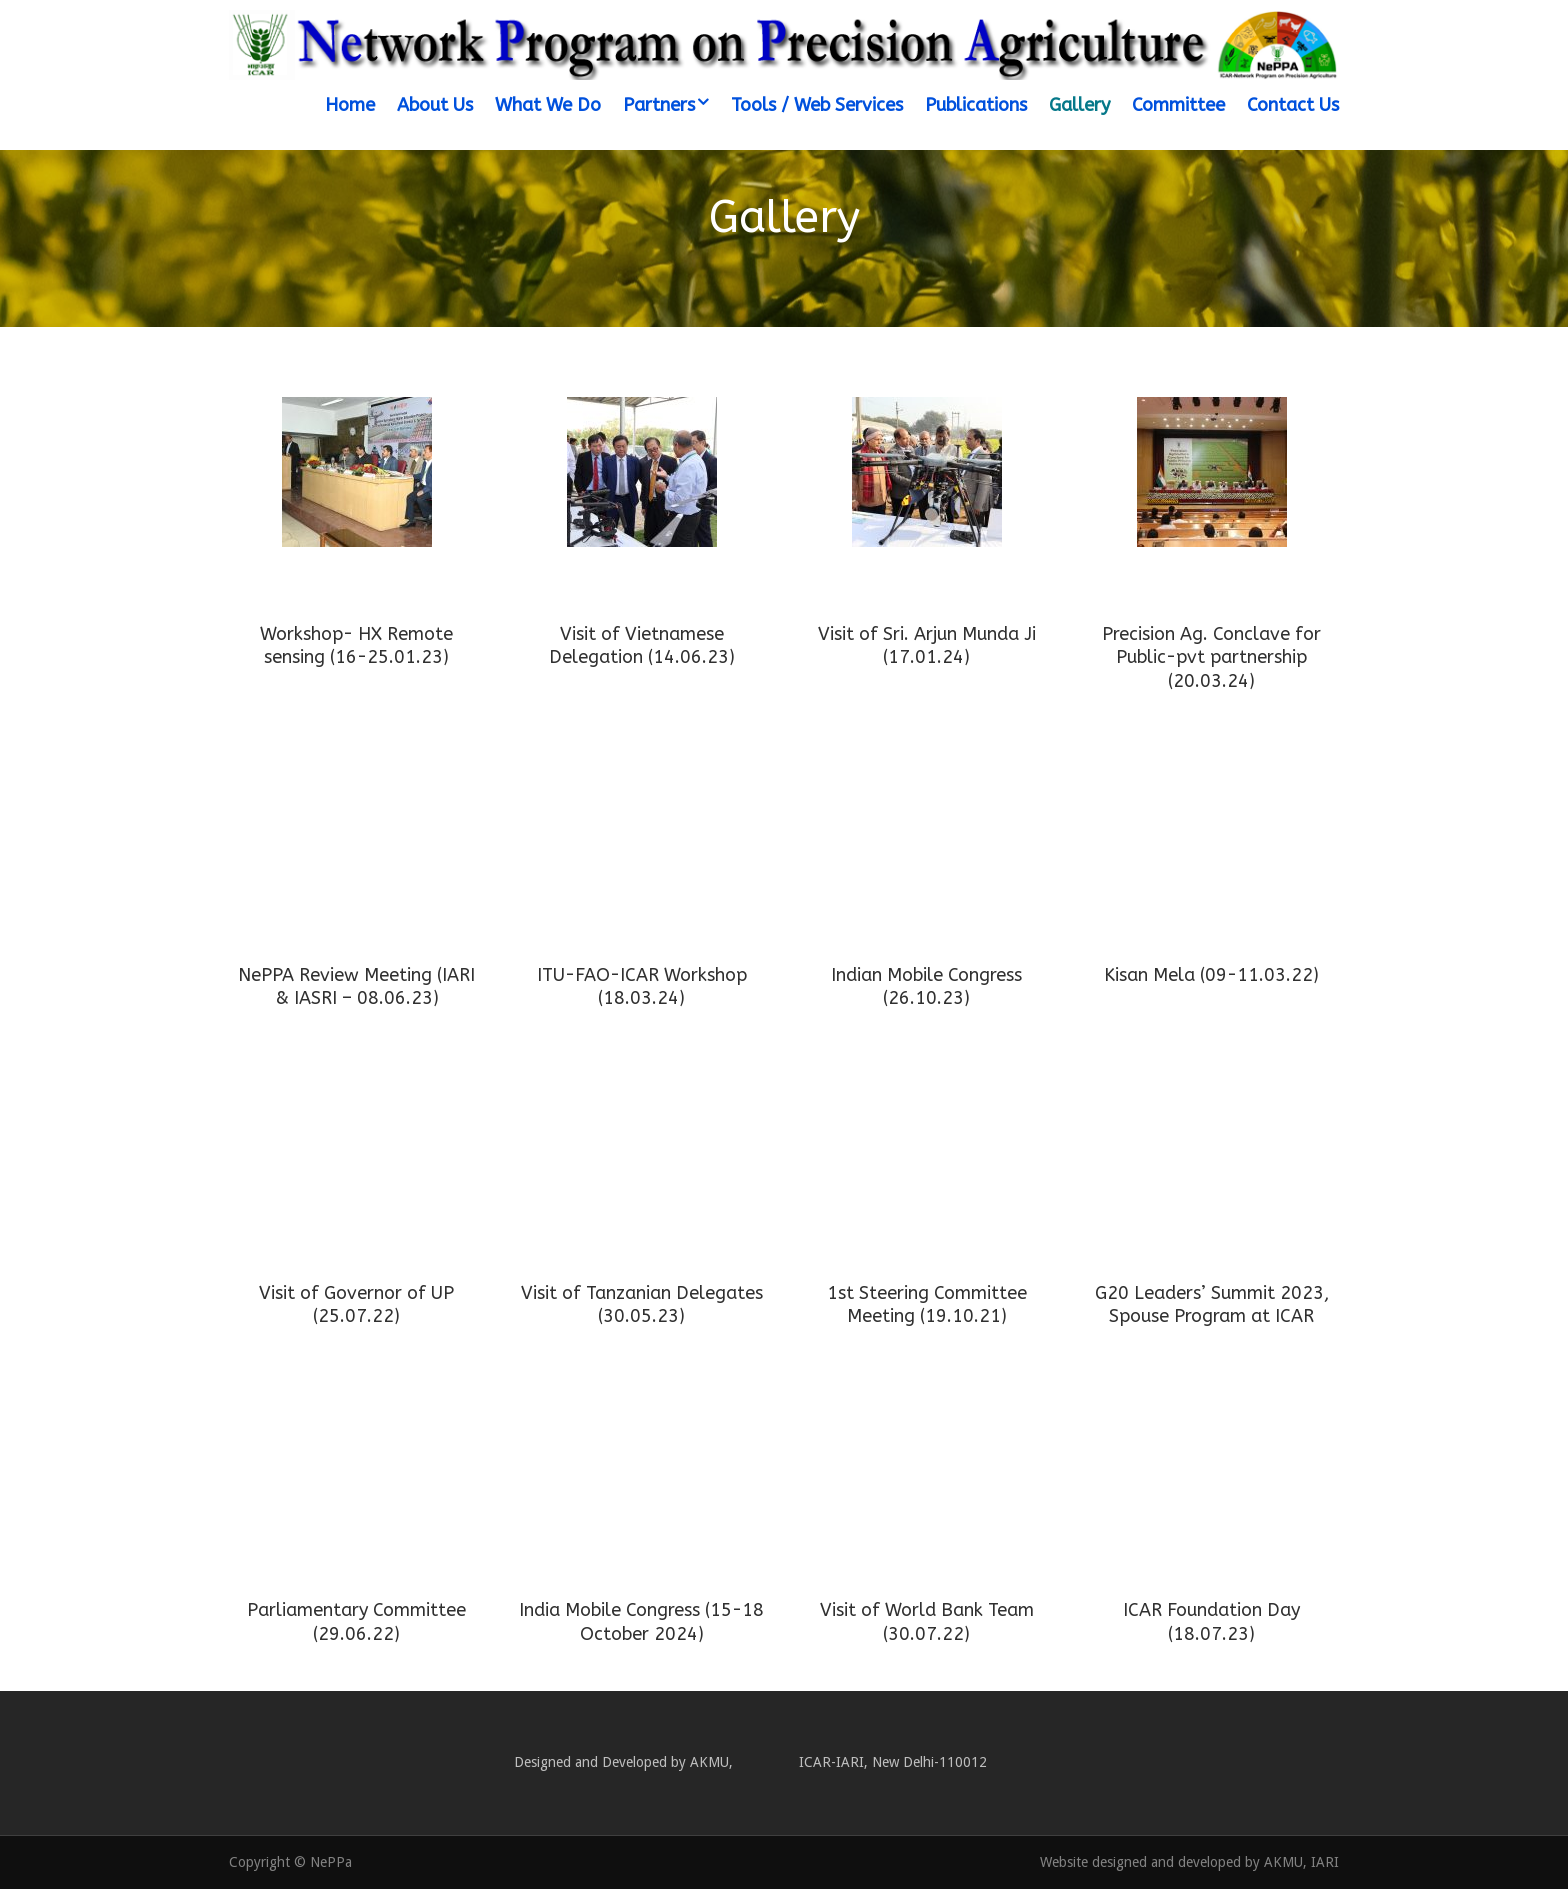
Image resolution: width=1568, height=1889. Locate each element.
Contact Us (1293, 105)
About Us (435, 105)
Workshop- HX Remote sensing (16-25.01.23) (356, 645)
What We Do (548, 105)
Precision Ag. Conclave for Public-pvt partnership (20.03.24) (1211, 657)
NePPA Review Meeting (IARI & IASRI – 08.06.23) (356, 986)
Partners (659, 105)
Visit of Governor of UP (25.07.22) (356, 1304)
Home (350, 105)
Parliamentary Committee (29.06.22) (356, 1621)
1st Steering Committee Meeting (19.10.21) (927, 1304)
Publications (976, 105)
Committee (1178, 105)
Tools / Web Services (817, 105)
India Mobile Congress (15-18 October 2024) (641, 1621)
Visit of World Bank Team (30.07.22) (927, 1621)
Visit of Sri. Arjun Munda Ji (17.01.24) (927, 645)
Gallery (1079, 105)
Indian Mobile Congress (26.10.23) (926, 986)
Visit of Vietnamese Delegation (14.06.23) (642, 645)
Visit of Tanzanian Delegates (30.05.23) (642, 1304)
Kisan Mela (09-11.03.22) (1211, 975)
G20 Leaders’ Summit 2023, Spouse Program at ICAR (1212, 1304)
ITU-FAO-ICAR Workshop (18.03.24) (642, 986)
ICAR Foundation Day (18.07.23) (1211, 1621)
